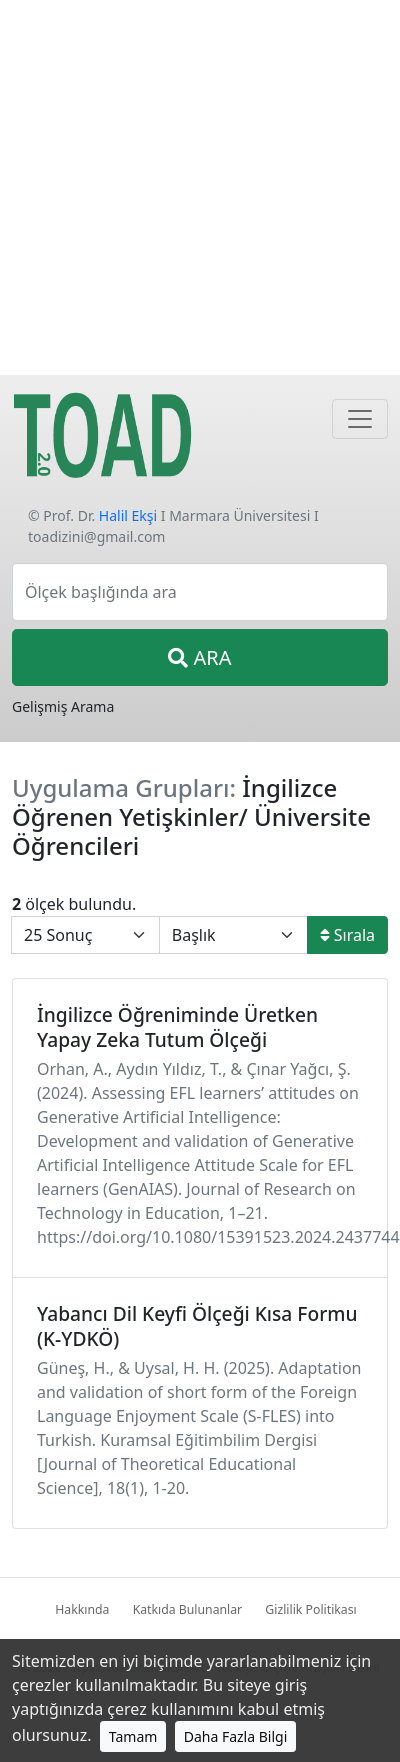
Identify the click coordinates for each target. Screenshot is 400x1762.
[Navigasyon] (360, 419)
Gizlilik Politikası (310, 1609)
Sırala (347, 935)
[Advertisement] (187, 187)
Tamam (133, 1736)
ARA (199, 657)
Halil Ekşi (128, 515)
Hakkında (82, 1609)
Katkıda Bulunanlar (188, 1609)
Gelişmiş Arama (63, 706)
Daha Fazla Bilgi (236, 1736)
